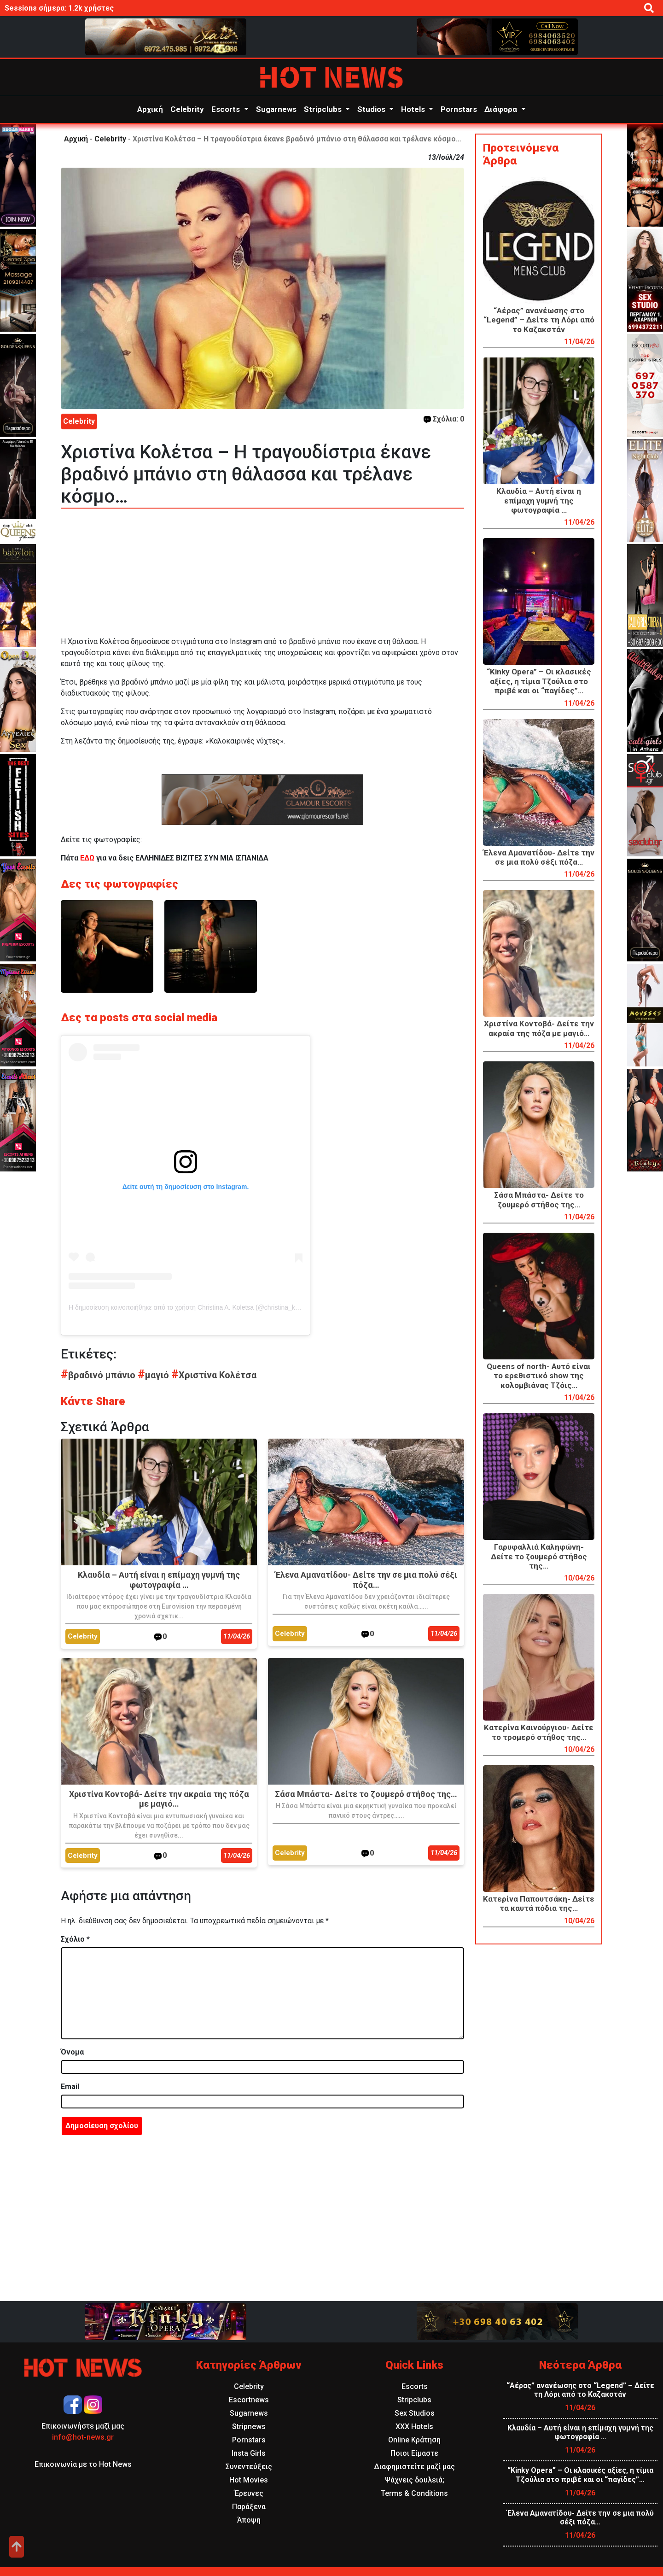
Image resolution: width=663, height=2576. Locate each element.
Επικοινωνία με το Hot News (83, 2464)
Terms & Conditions (414, 2493)
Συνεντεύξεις (249, 2466)
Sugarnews (276, 109)
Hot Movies (248, 2480)
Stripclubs (323, 109)
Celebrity (187, 109)
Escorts (226, 109)
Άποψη (249, 2520)
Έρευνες (248, 2493)
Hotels (414, 109)
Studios (372, 109)
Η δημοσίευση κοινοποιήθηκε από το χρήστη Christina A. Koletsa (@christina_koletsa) (191, 1307)
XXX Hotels (414, 2426)
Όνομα (72, 2052)
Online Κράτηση (414, 2439)
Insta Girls (249, 2453)
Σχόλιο (75, 1939)
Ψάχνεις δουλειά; (414, 2480)
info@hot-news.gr (83, 2437)
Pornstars (459, 109)
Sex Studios (415, 2413)
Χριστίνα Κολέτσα (213, 1375)
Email (70, 2086)
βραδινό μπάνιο (99, 1375)
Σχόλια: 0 (444, 419)
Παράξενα (249, 2506)
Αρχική (150, 109)
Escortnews (249, 2399)
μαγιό (154, 1375)
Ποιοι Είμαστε (414, 2453)
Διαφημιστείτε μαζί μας (414, 2466)
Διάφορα (501, 109)
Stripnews (249, 2426)
